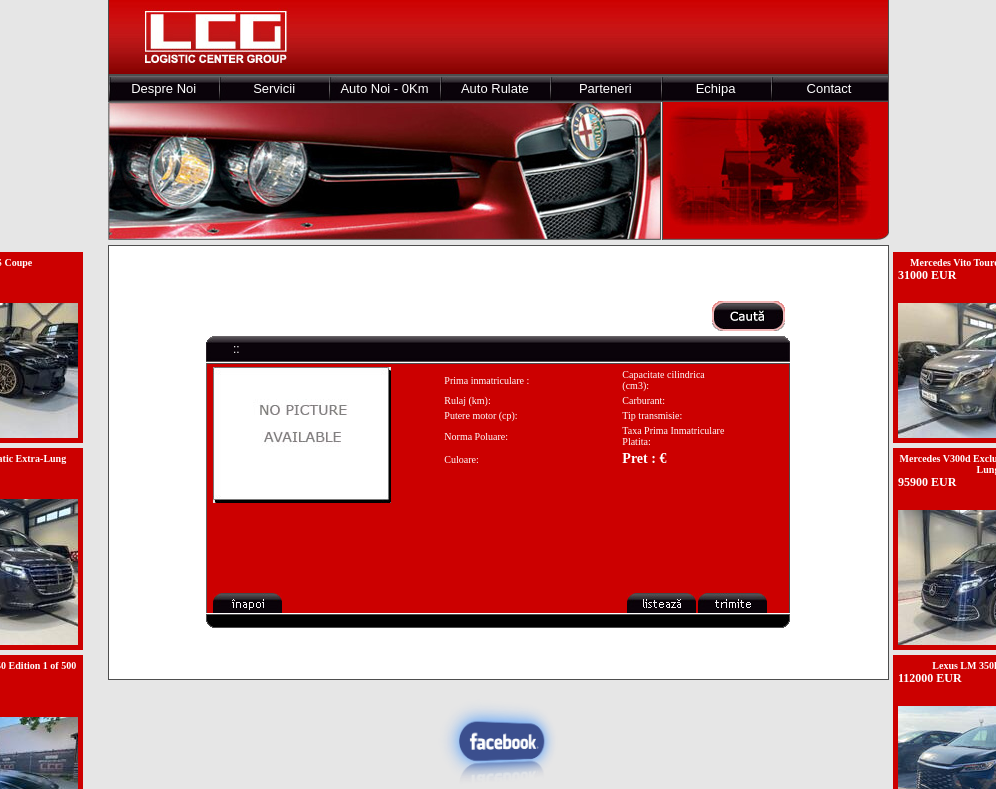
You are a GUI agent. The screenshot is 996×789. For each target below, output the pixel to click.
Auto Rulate (495, 88)
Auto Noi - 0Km (384, 88)
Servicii (274, 88)
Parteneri (605, 88)
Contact (829, 88)
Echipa (716, 88)
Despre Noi (163, 88)
